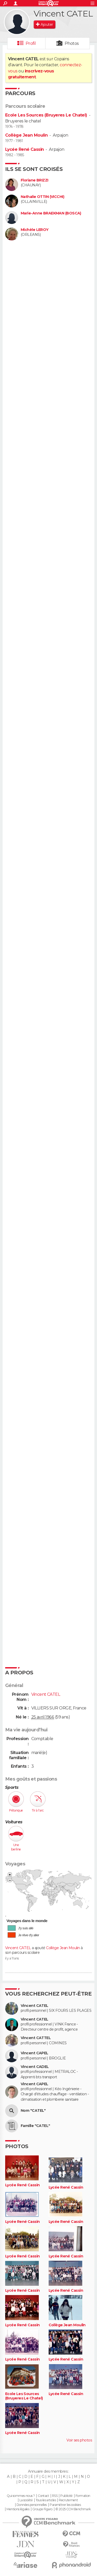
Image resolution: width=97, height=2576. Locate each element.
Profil (31, 43)
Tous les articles (46, 2500)
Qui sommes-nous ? (21, 2496)
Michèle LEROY (35, 230)
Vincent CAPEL (34, 2053)
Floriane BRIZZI (34, 180)
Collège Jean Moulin (26, 135)
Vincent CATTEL (36, 2038)
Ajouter (47, 24)
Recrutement (68, 2500)
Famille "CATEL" (35, 2126)
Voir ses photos (79, 2440)
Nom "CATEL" (33, 2110)
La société (26, 2500)
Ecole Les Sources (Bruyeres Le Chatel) (46, 115)
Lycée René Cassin (24, 149)
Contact (43, 2496)
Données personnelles (32, 2505)
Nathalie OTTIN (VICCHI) (42, 197)
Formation (83, 2496)
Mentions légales (17, 2509)
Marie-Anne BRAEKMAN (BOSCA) (51, 213)
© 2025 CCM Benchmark (73, 2509)
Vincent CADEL (35, 2067)
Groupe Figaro (42, 2509)
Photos (72, 43)
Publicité (66, 2496)
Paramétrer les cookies (65, 2505)
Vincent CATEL (18, 1948)
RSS (54, 2496)
